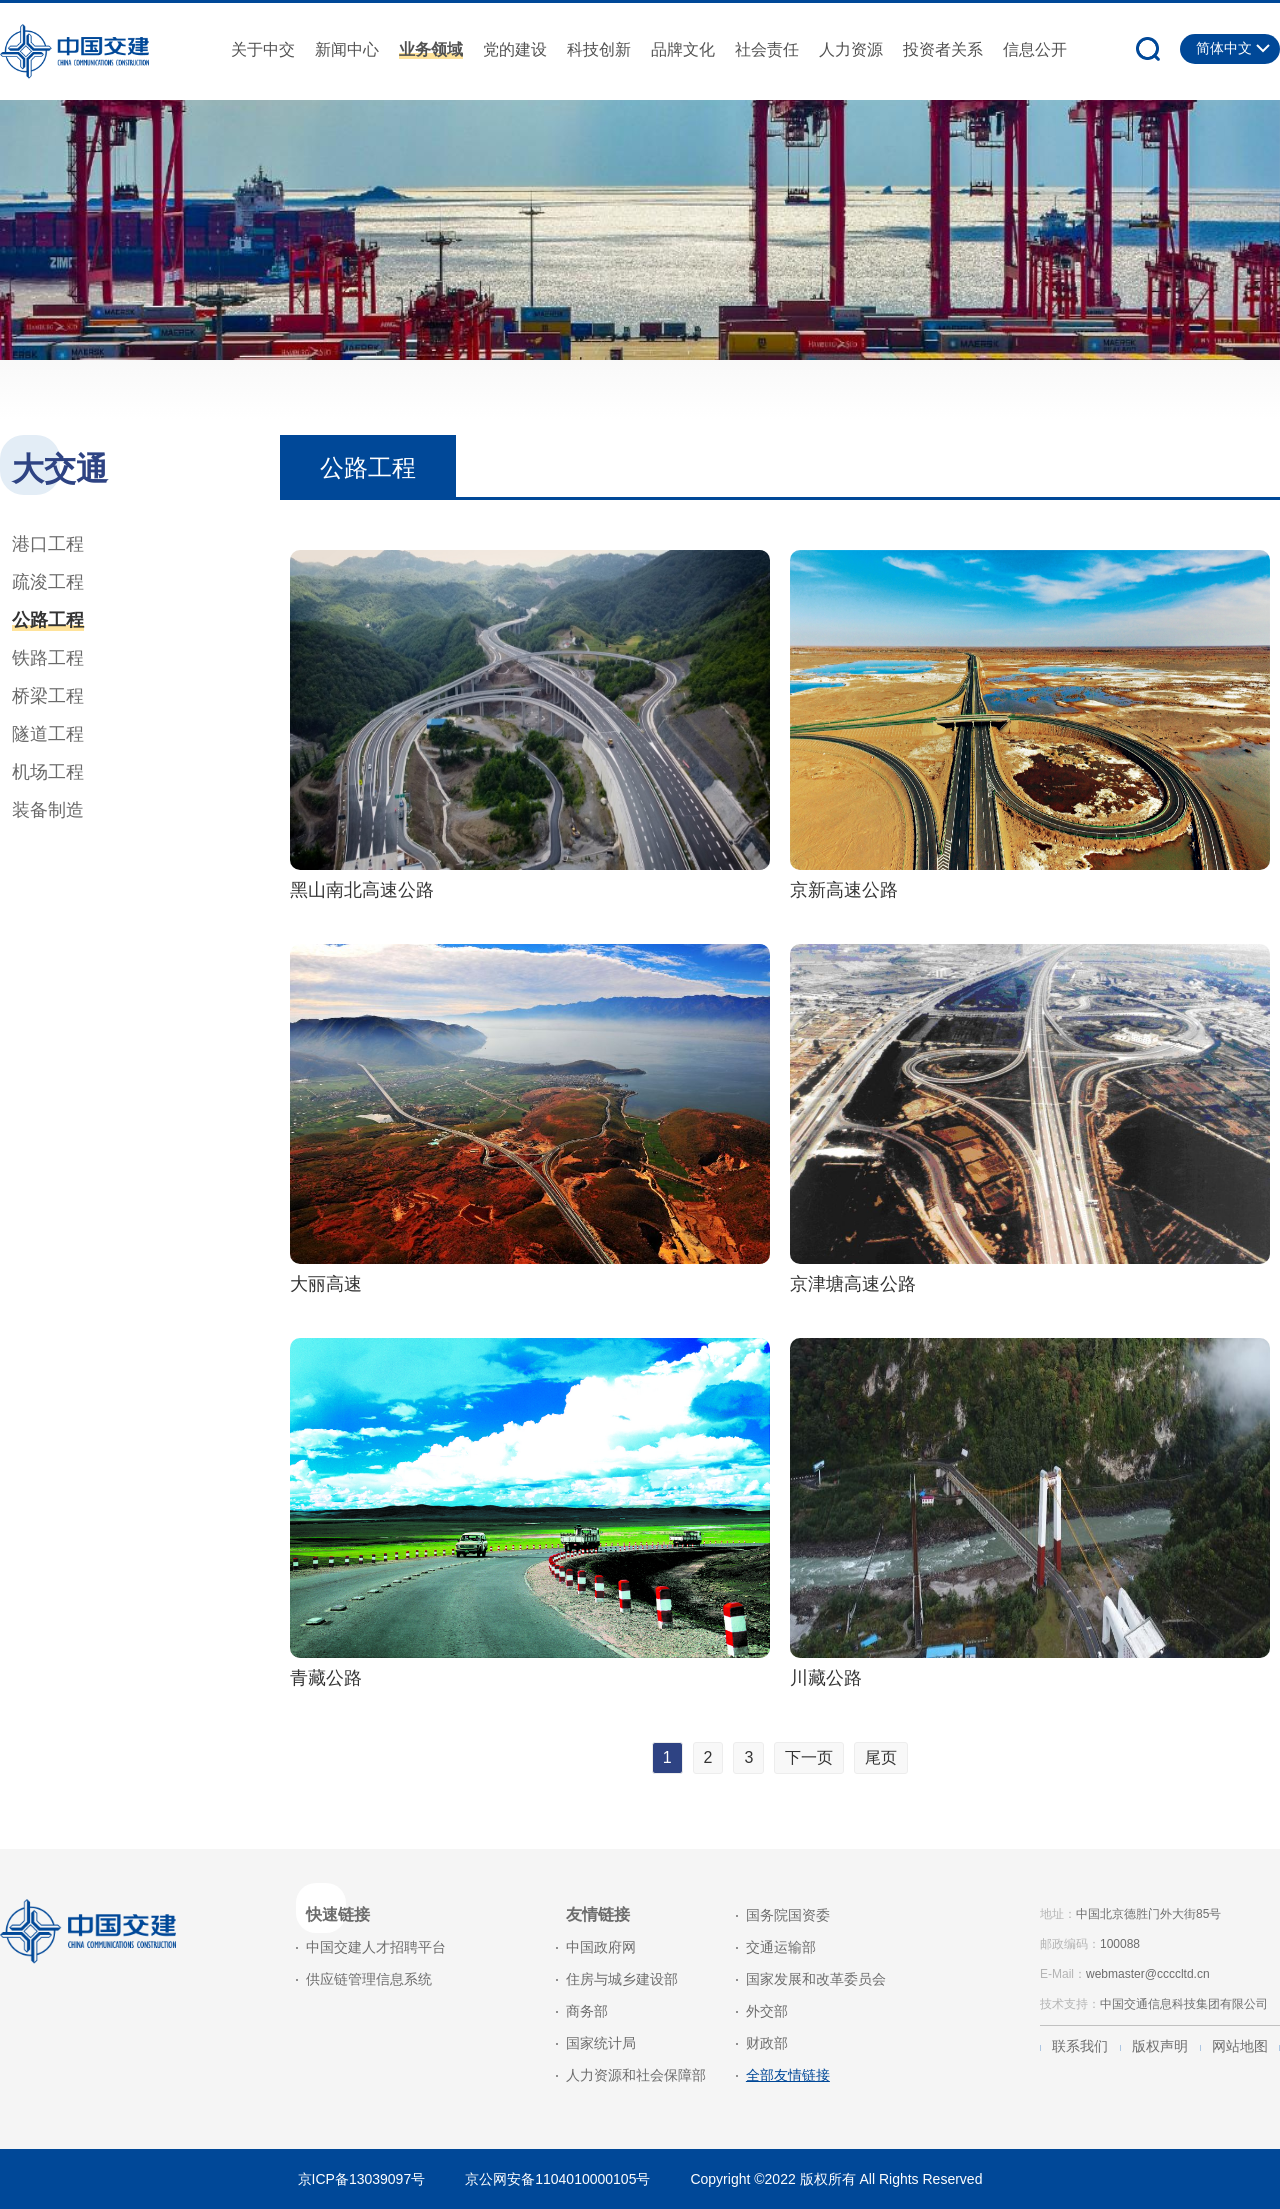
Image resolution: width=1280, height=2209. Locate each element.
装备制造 (48, 810)
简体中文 (1224, 48)
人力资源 (851, 49)
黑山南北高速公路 (362, 890)
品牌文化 (683, 49)
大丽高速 (326, 1284)
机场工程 (48, 772)
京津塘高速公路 (853, 1284)
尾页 (881, 1757)
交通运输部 (781, 1947)
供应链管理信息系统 (369, 1979)
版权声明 (1160, 2046)
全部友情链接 (788, 2075)
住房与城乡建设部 (622, 1979)
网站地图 (1240, 2046)
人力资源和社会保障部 (636, 2075)
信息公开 (1035, 49)
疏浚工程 (48, 582)
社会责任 (767, 49)
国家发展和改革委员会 (816, 1979)
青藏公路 (326, 1678)
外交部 (767, 2011)
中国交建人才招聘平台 (376, 1947)
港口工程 (48, 544)
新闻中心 (347, 49)
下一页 (809, 1757)
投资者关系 (943, 49)
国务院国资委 (788, 1915)
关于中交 (263, 49)
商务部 (587, 2011)
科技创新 (599, 49)
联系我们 (1080, 2046)
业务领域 (431, 49)
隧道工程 (48, 734)
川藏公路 (826, 1678)
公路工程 (48, 620)
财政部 (767, 2043)
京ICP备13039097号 (362, 2179)
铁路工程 (48, 658)
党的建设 (515, 49)
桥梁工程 (48, 696)
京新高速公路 (844, 890)
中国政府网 (601, 1947)
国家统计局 (601, 2043)
